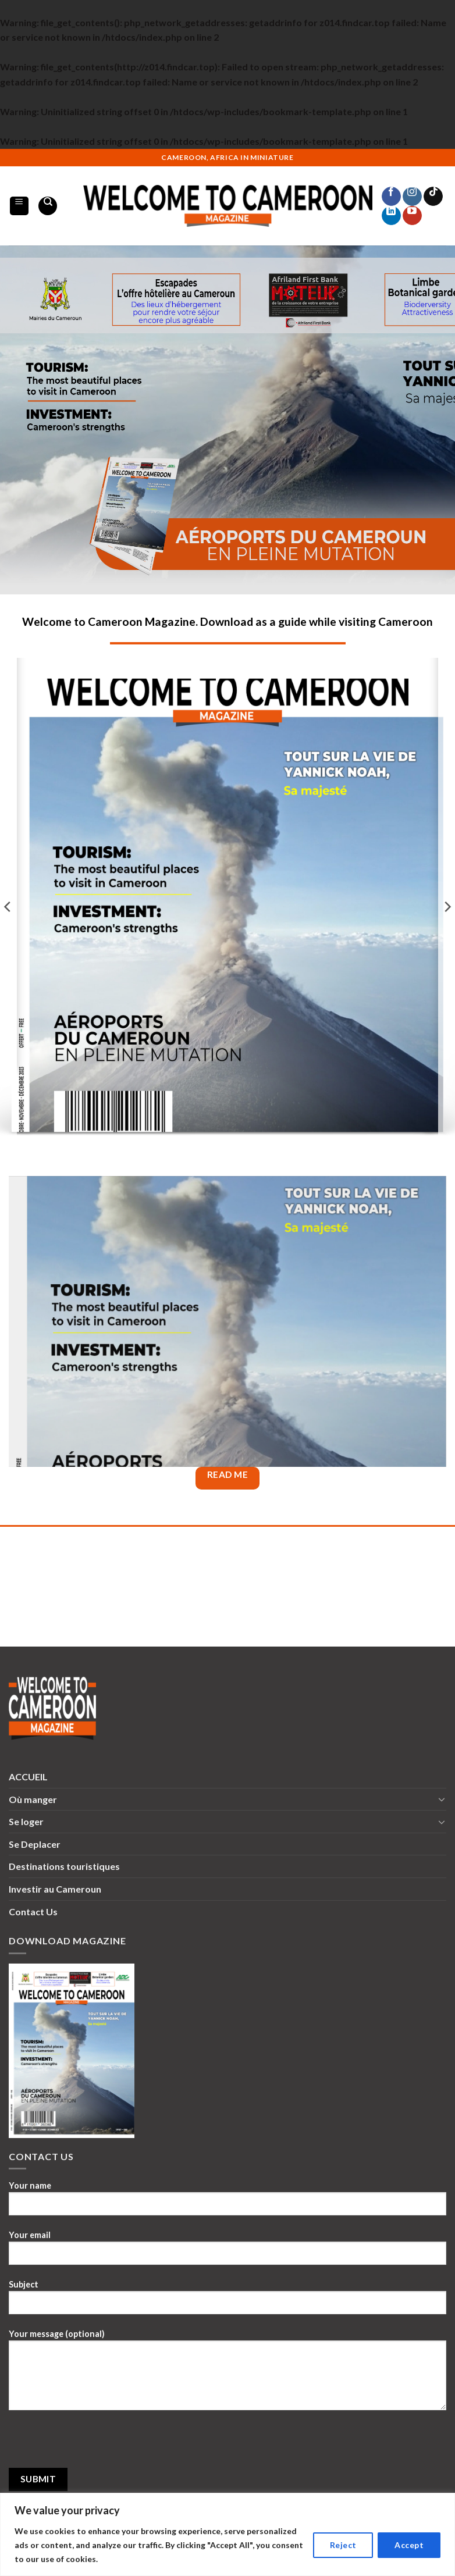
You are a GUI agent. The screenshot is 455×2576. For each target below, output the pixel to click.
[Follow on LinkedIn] (391, 215)
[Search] (47, 206)
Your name (227, 2202)
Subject (227, 2301)
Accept (409, 2545)
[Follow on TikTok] (433, 196)
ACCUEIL (28, 1776)
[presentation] (97, 2445)
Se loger (26, 1821)
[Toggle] (441, 1799)
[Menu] (19, 206)
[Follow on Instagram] (412, 196)
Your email (227, 2252)
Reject (343, 2545)
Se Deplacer (35, 1844)
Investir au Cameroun (55, 1888)
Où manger (33, 1799)
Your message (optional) (227, 2374)
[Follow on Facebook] (391, 196)
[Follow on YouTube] (412, 215)
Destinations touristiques (64, 1866)
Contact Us (33, 1911)
